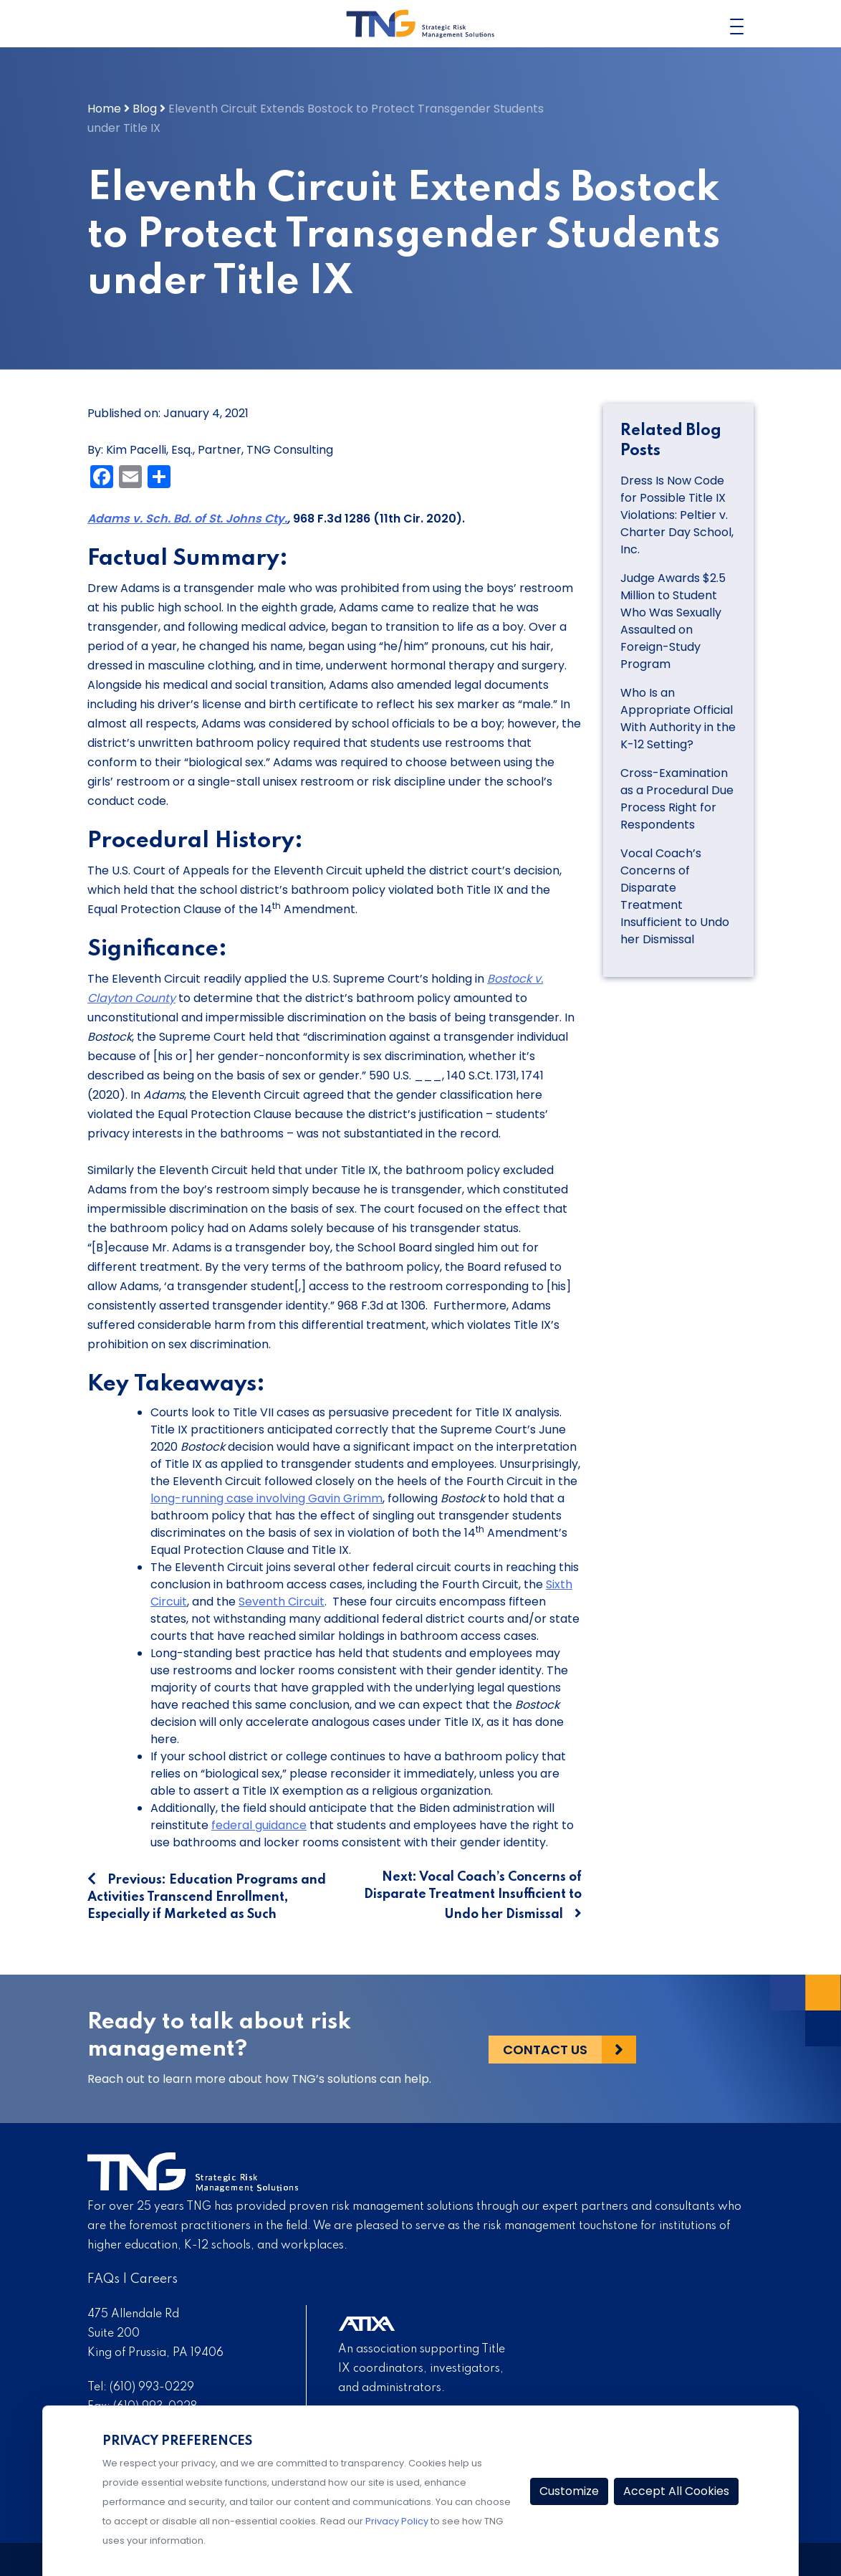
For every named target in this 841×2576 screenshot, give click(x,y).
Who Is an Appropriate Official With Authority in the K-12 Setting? (678, 718)
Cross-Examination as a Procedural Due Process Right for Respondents (677, 799)
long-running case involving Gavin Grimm (266, 1498)
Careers (154, 2279)
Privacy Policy (396, 2521)
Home (104, 108)
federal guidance (259, 1825)
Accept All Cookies (676, 2491)
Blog (145, 108)
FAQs (103, 2279)
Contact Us (545, 2049)
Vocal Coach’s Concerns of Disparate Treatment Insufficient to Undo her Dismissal (674, 896)
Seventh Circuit (282, 1601)
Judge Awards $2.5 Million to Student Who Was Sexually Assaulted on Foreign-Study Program (673, 621)
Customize (569, 2491)
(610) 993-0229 (152, 2387)
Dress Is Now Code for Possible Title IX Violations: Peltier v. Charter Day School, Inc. (677, 515)
